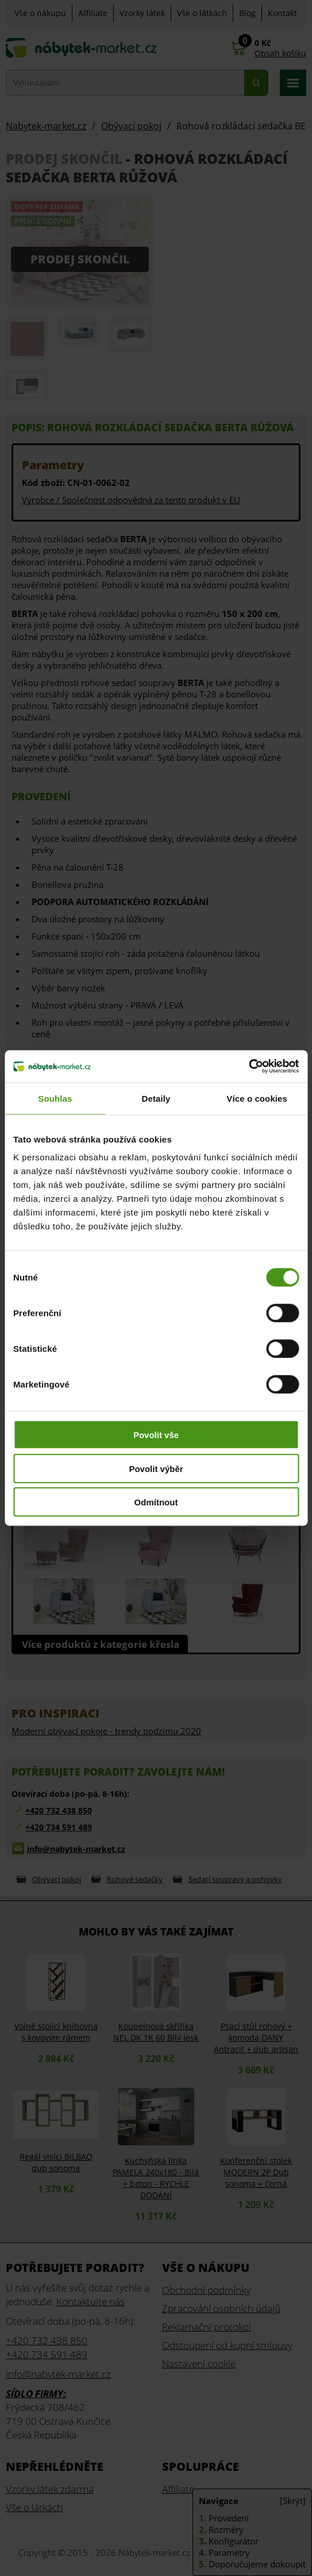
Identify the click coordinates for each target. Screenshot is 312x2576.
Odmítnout (156, 1502)
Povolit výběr (156, 1468)
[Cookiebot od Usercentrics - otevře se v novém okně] (248, 1066)
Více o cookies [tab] (256, 1098)
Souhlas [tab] (55, 1098)
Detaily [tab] (156, 1098)
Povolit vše (156, 1435)
